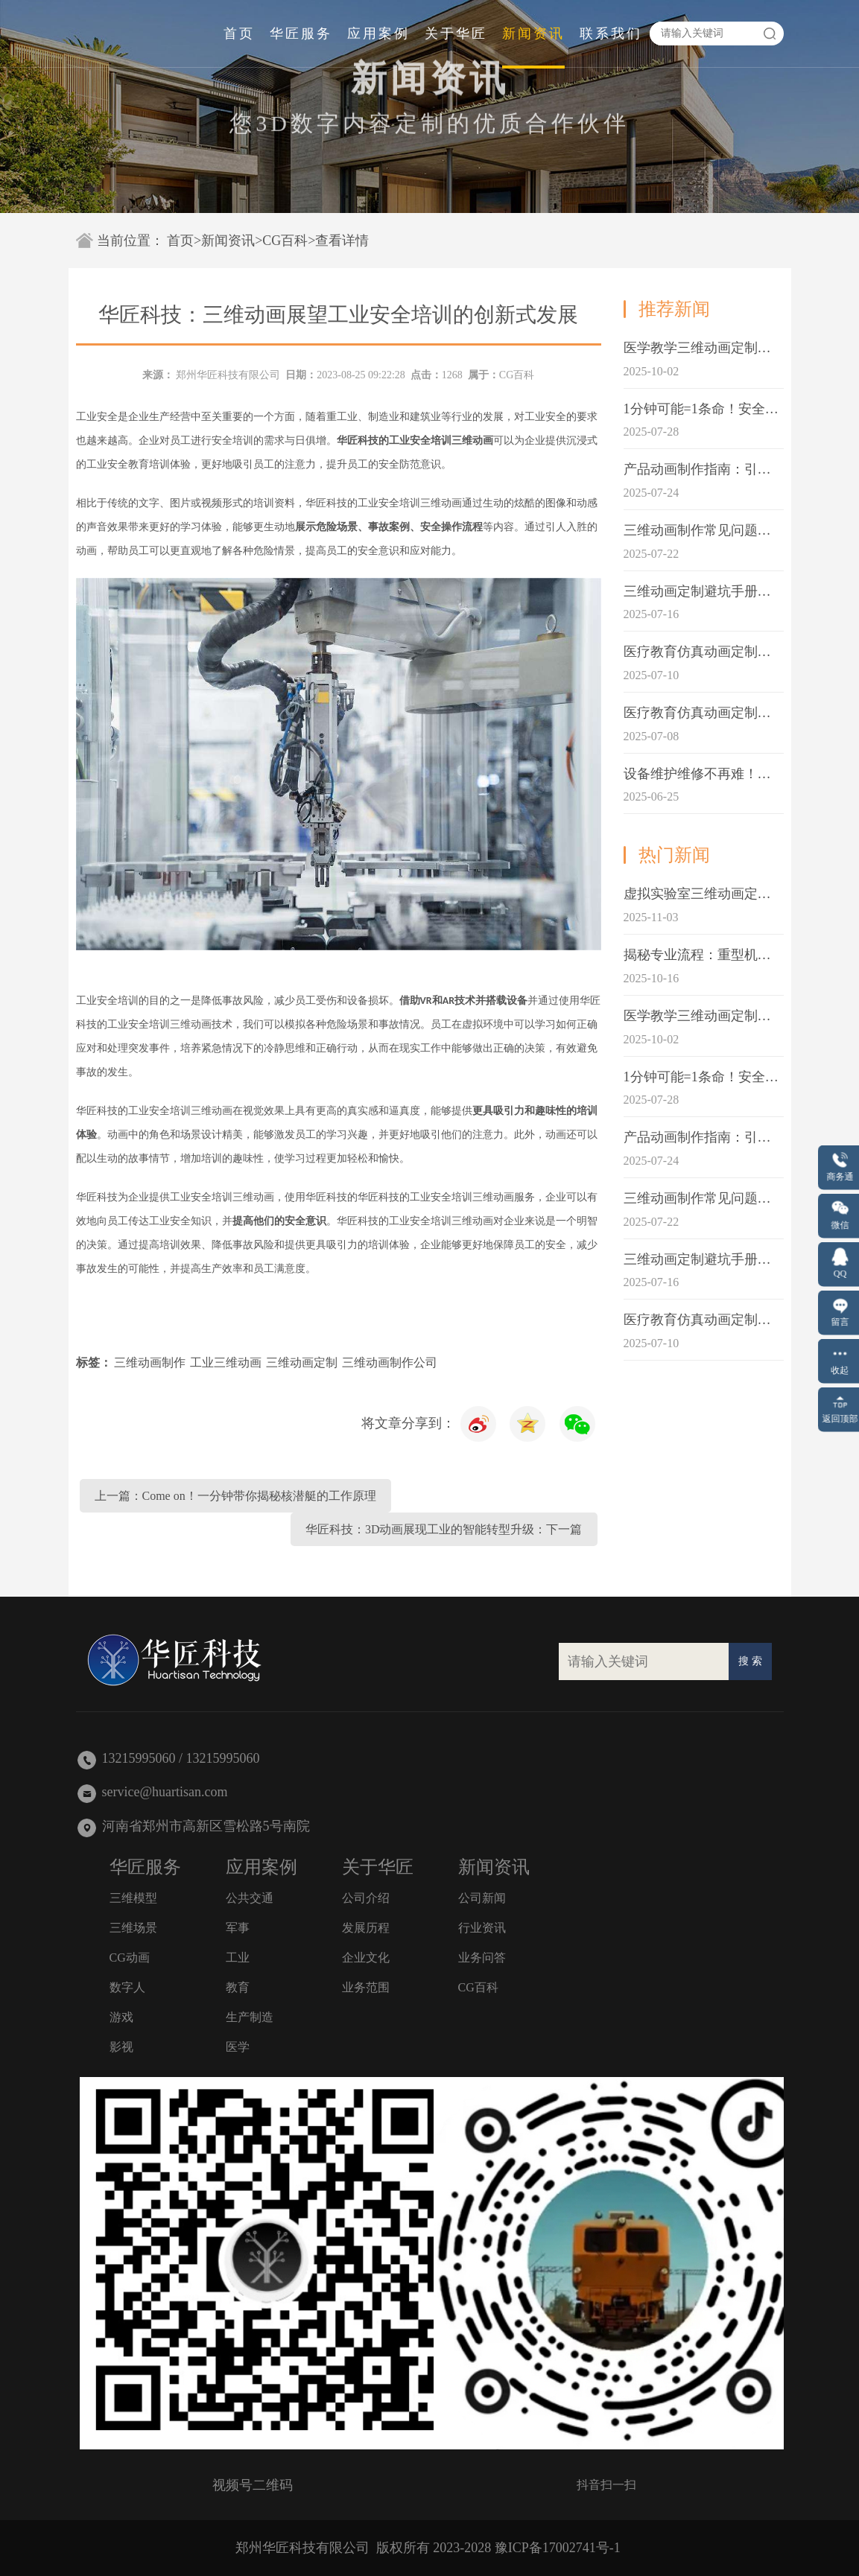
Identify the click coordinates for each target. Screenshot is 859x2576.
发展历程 (366, 1927)
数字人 (127, 1987)
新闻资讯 (533, 33)
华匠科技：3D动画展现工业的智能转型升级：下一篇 (444, 1529)
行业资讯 (482, 1927)
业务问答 (482, 1957)
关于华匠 (456, 33)
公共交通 (249, 1898)
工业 (238, 1957)
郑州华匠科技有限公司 (228, 375)
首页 (239, 33)
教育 (238, 1987)
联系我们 (611, 33)
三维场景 (133, 1927)
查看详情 (342, 240)
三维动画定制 (301, 1362)
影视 (121, 2047)
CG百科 (285, 240)
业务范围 (366, 1987)
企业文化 (366, 1957)
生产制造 (249, 2017)
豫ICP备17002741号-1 (558, 2547)
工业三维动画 (225, 1362)
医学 (238, 2047)
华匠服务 (301, 33)
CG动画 (130, 1957)
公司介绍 (366, 1898)
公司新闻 (482, 1898)
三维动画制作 (150, 1362)
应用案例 (378, 33)
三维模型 (133, 1898)
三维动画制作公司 (389, 1362)
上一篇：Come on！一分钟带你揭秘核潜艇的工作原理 (235, 1495)
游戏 (121, 2017)
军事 (238, 1927)
